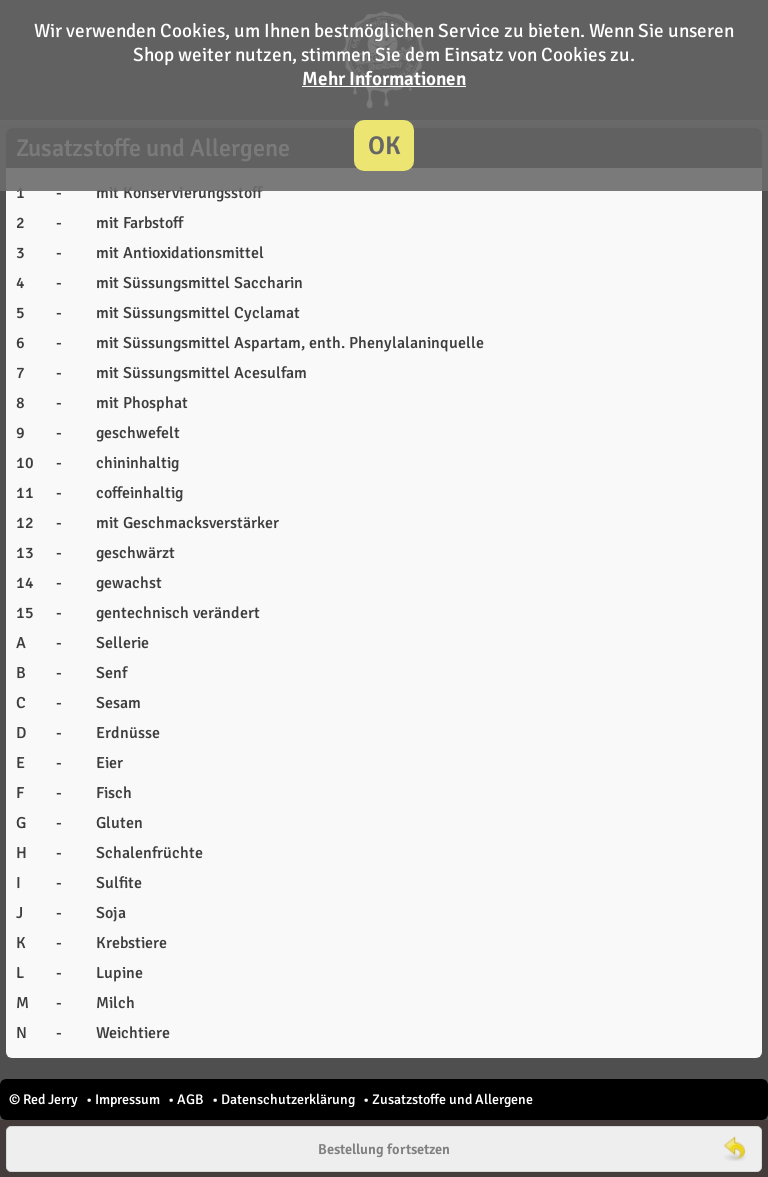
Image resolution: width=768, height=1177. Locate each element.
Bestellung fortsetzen (384, 1149)
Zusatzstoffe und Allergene (452, 1099)
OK (384, 145)
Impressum (127, 1099)
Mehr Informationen (384, 79)
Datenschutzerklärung (288, 1099)
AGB (190, 1099)
